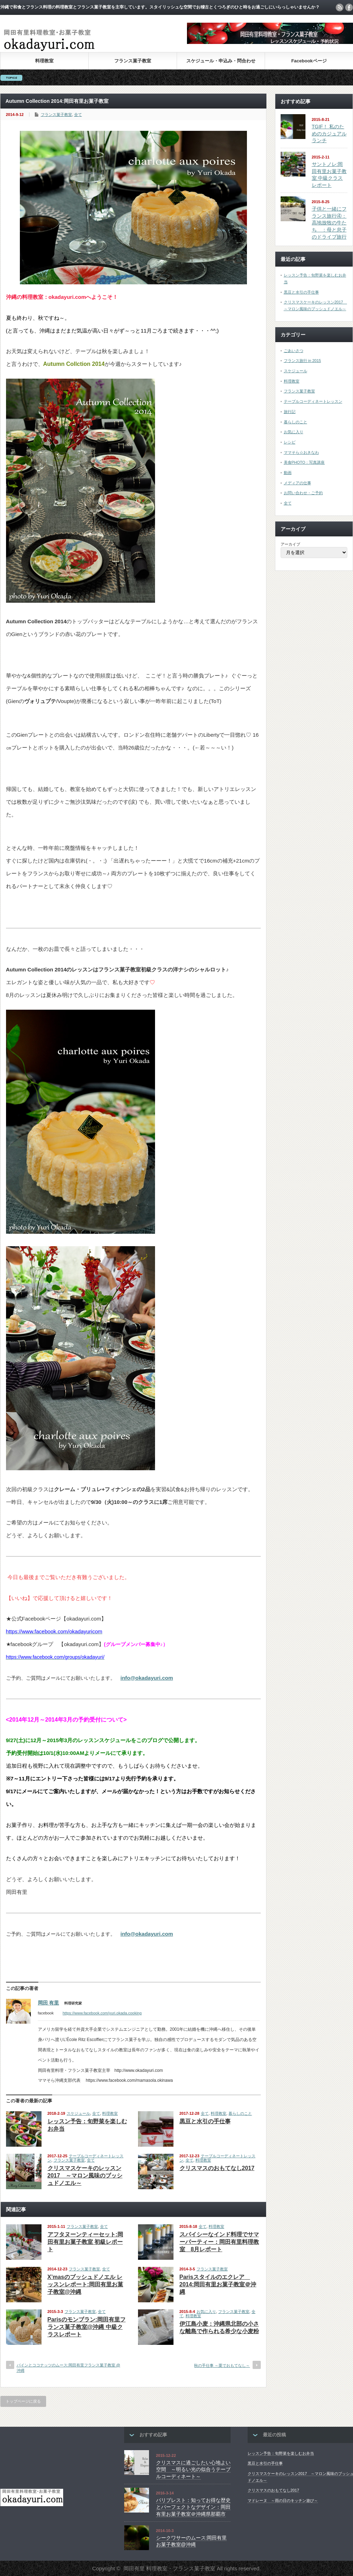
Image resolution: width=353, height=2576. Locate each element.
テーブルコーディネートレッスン (313, 401)
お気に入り (206, 2311)
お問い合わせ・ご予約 (303, 493)
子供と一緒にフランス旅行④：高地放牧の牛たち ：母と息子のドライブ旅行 (329, 223)
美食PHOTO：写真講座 (304, 462)
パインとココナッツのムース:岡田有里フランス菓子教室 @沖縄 (68, 2368)
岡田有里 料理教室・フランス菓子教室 (169, 2568)
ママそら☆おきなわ (301, 452)
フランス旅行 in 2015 (302, 360)
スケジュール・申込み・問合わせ (220, 60)
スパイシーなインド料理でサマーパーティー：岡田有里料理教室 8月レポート (219, 2241)
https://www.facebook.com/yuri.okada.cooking (102, 2013)
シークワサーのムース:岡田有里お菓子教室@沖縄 (191, 2541)
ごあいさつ (293, 351)
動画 (288, 472)
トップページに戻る (23, 2401)
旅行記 (290, 411)
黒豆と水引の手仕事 (205, 2121)
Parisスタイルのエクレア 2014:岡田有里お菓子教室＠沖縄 (218, 2284)
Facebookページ (309, 60)
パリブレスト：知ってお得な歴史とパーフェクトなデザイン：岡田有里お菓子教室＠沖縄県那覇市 (193, 2507)
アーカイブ (290, 544)
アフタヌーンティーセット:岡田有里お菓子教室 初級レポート (85, 2241)
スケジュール (78, 2113)
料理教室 (44, 60)
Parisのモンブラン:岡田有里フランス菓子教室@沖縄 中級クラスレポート (87, 2326)
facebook (349, 7)
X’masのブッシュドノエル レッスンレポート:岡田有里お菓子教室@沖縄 (85, 2284)
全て (78, 114)
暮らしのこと (240, 2113)
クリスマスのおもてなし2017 (217, 2168)
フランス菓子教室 (132, 60)
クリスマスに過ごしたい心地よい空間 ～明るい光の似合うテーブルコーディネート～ (193, 2469)
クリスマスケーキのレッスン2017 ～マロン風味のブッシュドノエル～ (85, 2175)
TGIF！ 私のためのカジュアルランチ (329, 133)
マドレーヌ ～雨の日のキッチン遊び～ (283, 2500)
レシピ (290, 442)
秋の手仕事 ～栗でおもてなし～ (222, 2365)
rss (339, 7)
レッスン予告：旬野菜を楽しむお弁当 (281, 2453)
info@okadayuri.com (147, 1678)
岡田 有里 (48, 2003)
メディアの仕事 (297, 483)
